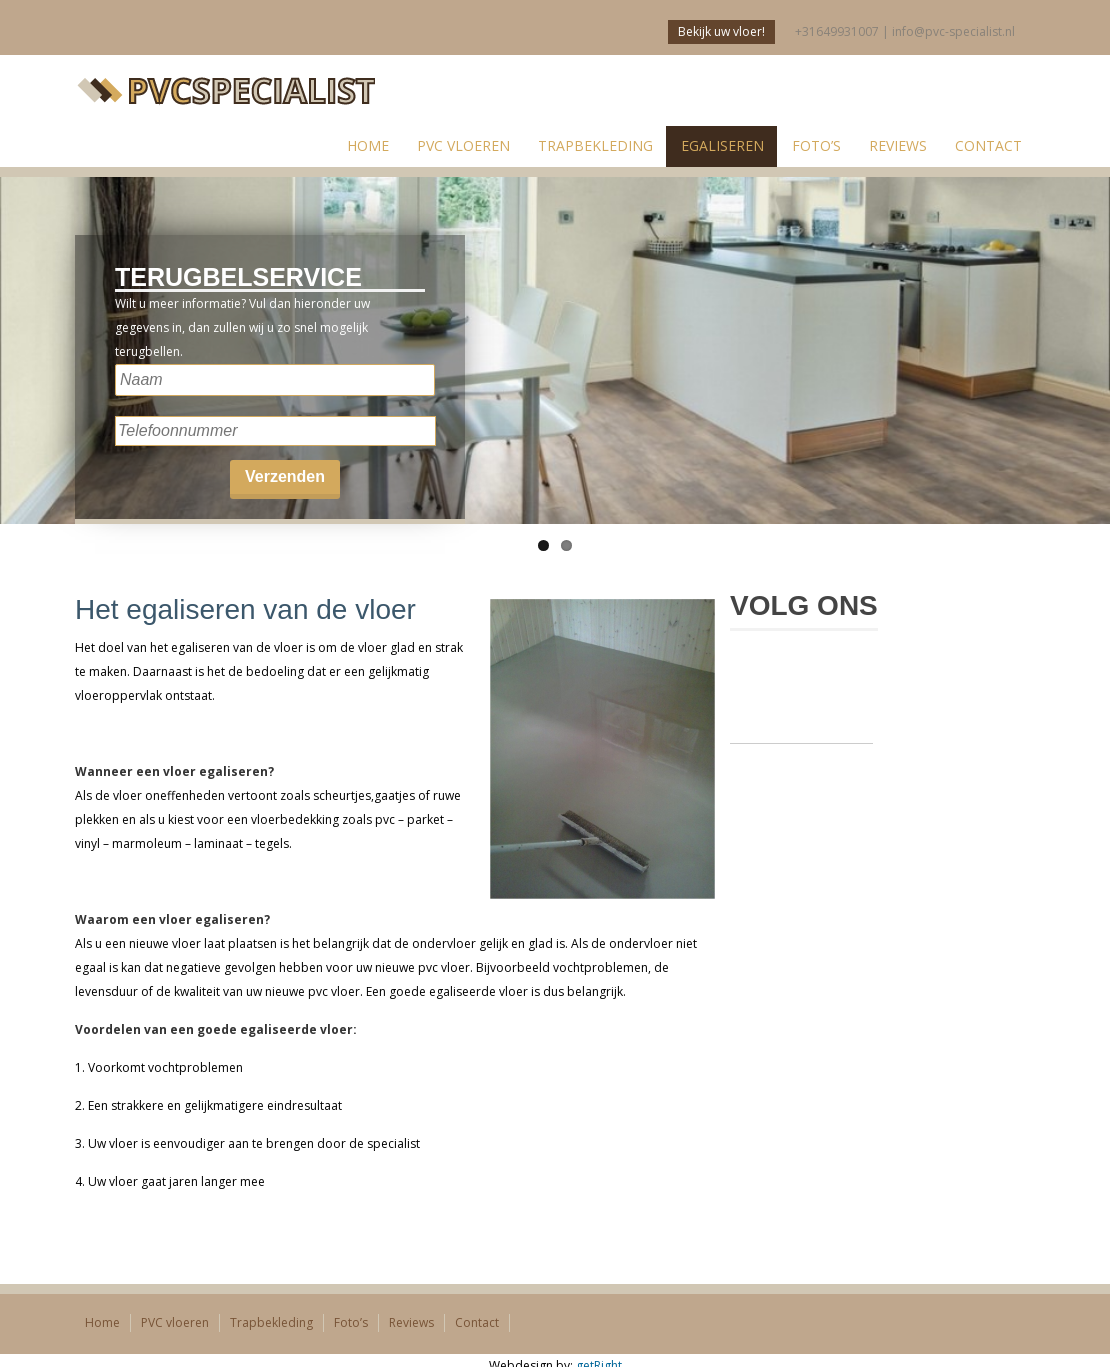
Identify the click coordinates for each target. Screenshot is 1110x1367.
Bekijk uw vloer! (721, 31)
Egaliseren (722, 145)
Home (102, 1322)
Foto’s (816, 145)
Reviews (898, 145)
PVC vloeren (463, 145)
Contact (988, 145)
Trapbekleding (595, 145)
